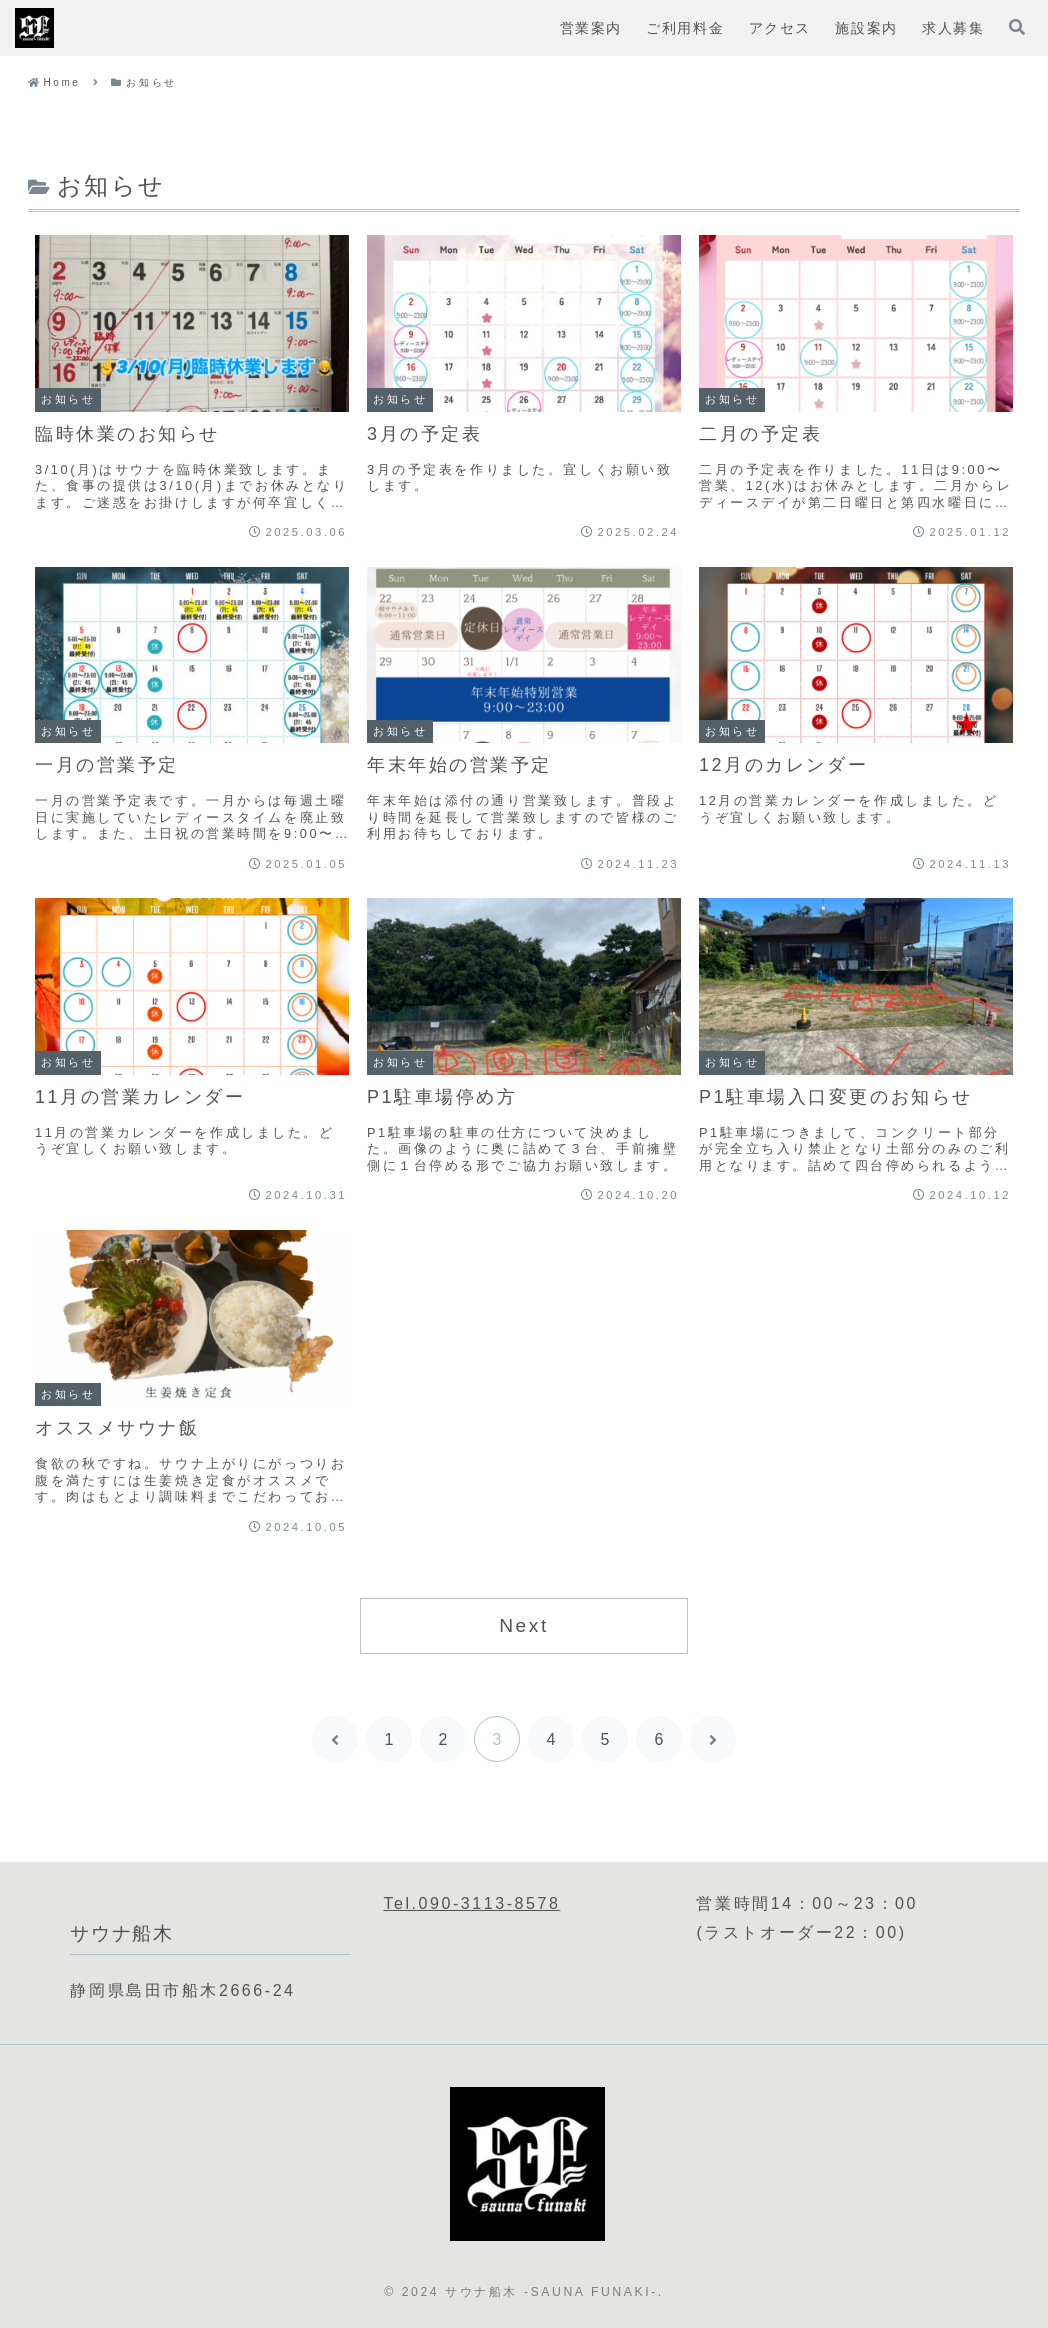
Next (524, 1625)
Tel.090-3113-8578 (471, 1903)
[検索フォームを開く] (1017, 27)
